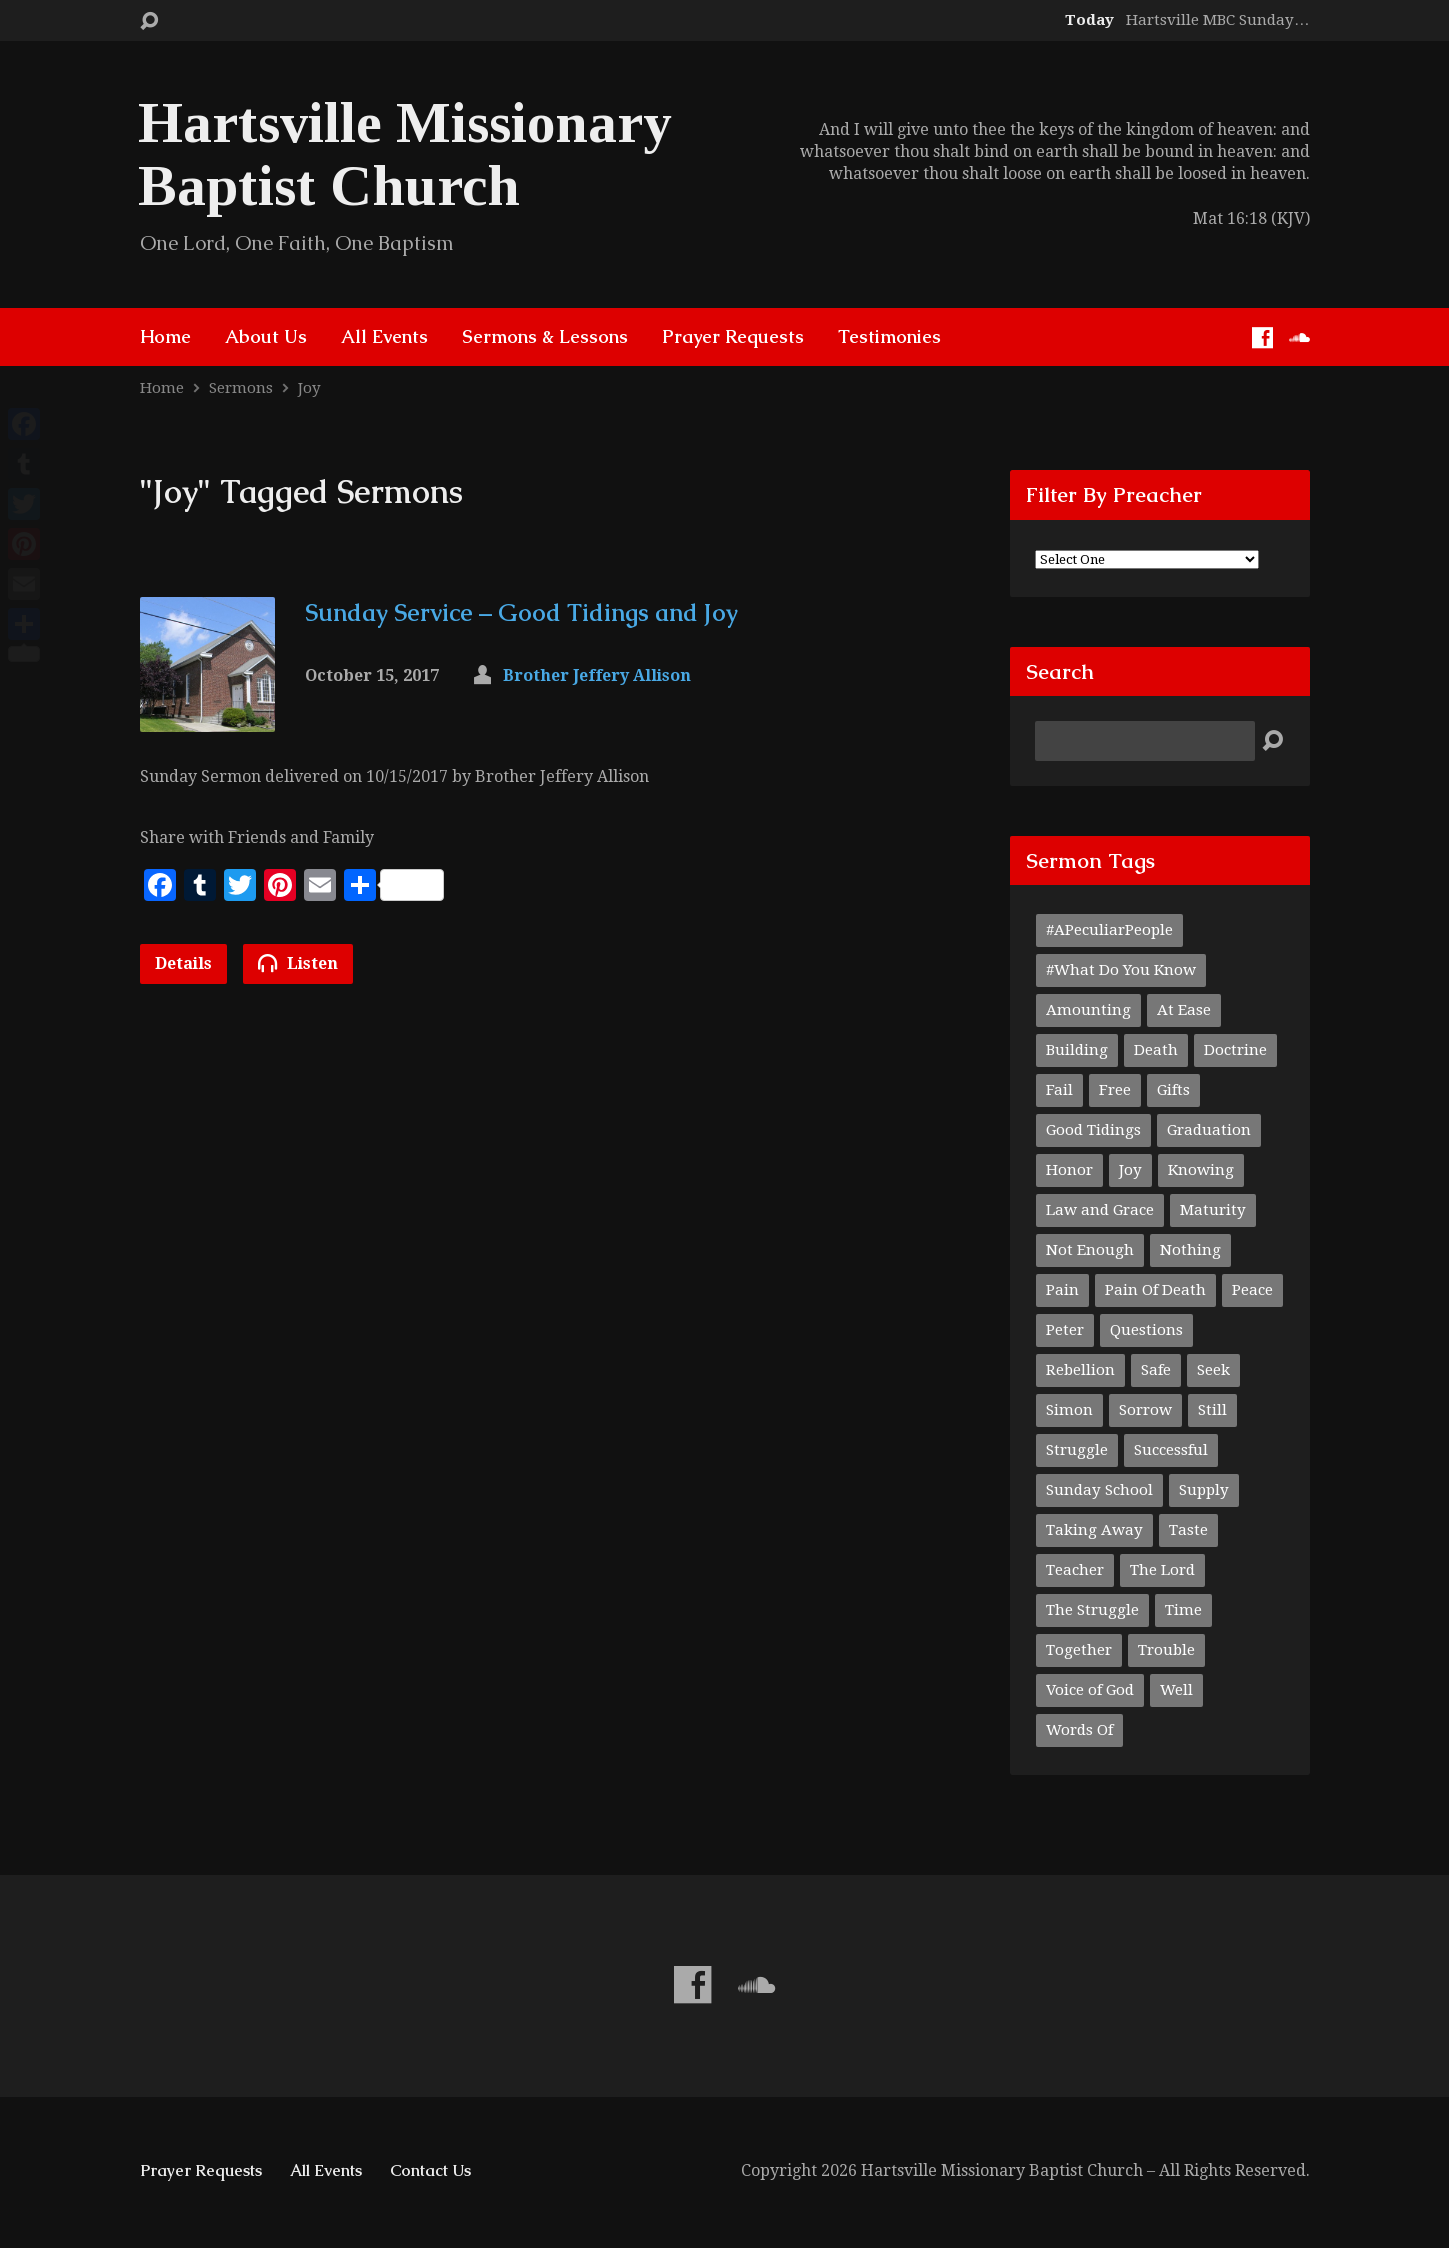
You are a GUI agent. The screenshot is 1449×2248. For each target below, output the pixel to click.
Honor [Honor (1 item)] (1069, 1170)
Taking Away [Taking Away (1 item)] (1094, 1530)
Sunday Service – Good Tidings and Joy (521, 612)
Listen (298, 963)
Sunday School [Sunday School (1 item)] (1099, 1490)
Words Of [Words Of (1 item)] (1079, 1730)
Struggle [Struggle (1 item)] (1077, 1450)
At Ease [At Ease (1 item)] (1184, 1010)
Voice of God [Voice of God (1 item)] (1090, 1690)
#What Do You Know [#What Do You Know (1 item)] (1121, 970)
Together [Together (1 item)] (1079, 1650)
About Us (266, 337)
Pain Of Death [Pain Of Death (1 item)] (1155, 1290)
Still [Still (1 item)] (1212, 1410)
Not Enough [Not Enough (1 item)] (1090, 1250)
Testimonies (889, 337)
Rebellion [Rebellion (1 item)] (1080, 1370)
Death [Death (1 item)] (1156, 1050)
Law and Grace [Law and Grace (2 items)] (1100, 1210)
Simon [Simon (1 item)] (1069, 1410)
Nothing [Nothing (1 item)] (1190, 1250)
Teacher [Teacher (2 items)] (1075, 1570)
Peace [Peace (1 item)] (1252, 1290)
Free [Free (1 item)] (1115, 1090)
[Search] (1145, 741)
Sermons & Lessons (545, 337)
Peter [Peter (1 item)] (1065, 1330)
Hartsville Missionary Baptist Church (405, 154)
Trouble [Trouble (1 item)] (1166, 1650)
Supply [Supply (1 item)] (1204, 1490)
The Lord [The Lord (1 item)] (1162, 1570)
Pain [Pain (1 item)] (1062, 1290)
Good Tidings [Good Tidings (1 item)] (1093, 1130)
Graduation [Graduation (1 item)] (1209, 1130)
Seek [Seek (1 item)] (1213, 1370)
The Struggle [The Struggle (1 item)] (1092, 1610)
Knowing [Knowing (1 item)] (1201, 1170)
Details (183, 963)
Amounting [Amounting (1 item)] (1088, 1010)
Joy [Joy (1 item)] (1130, 1170)
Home (165, 337)
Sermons (241, 388)
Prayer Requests (733, 337)
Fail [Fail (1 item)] (1059, 1090)
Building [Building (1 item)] (1077, 1050)
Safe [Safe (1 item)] (1156, 1370)
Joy (309, 388)
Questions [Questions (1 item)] (1146, 1330)
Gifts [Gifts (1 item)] (1173, 1090)
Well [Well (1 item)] (1176, 1690)
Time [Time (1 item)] (1183, 1610)
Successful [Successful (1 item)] (1171, 1450)
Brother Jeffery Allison (597, 675)
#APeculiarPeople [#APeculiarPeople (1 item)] (1109, 930)
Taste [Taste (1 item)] (1188, 1530)
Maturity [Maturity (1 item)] (1213, 1210)
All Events (384, 337)
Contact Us (430, 2170)
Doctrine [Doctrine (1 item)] (1235, 1050)
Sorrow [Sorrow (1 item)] (1145, 1410)
